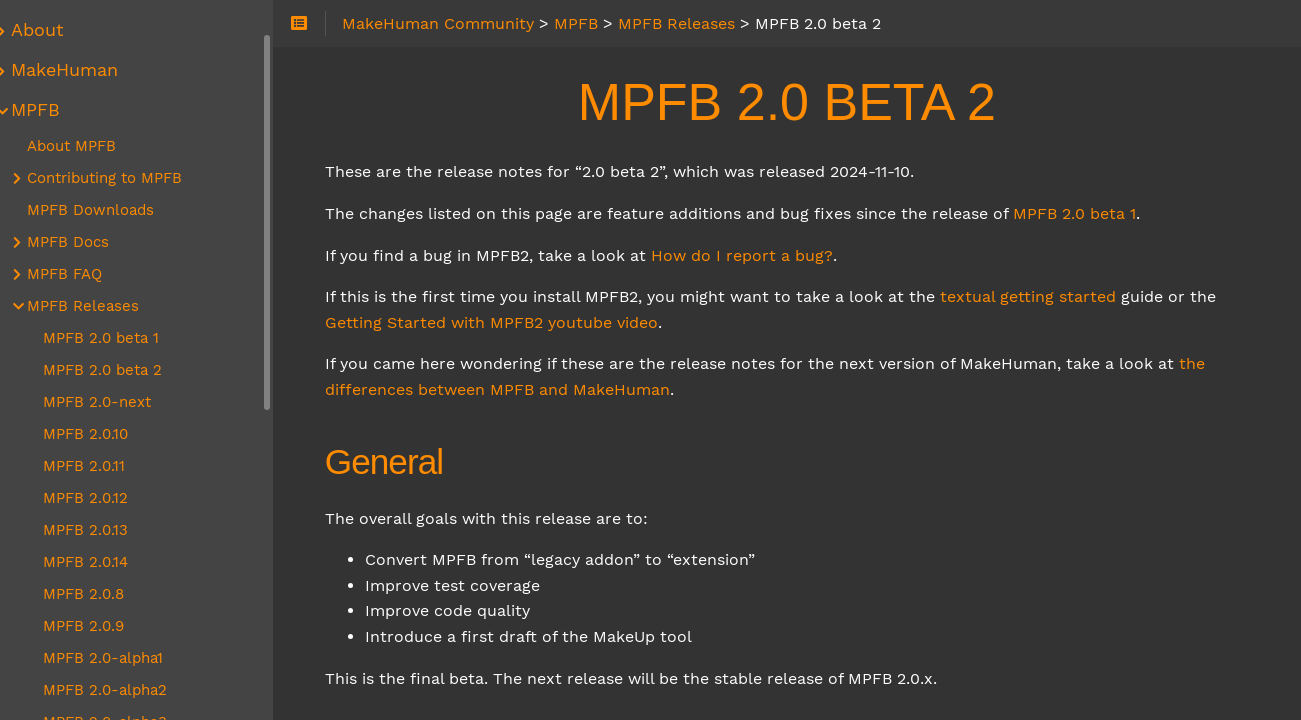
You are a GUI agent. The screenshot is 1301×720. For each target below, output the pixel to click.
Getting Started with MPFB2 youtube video (518, 322)
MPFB (56, 110)
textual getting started (1055, 296)
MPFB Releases (104, 306)
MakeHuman (85, 70)
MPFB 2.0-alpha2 (126, 690)
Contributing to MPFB (125, 178)
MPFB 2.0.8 (104, 594)
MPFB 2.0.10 (106, 434)
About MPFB (92, 146)
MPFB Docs (89, 242)
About (58, 30)
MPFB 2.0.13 (106, 530)
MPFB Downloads (111, 210)
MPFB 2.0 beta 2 (123, 370)
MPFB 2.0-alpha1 (124, 658)
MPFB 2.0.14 (106, 562)
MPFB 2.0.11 (105, 466)
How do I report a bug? (769, 255)
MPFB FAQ (85, 274)
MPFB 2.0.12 (106, 498)
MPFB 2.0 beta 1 (1101, 213)
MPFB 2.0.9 (104, 626)
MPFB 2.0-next (118, 402)
